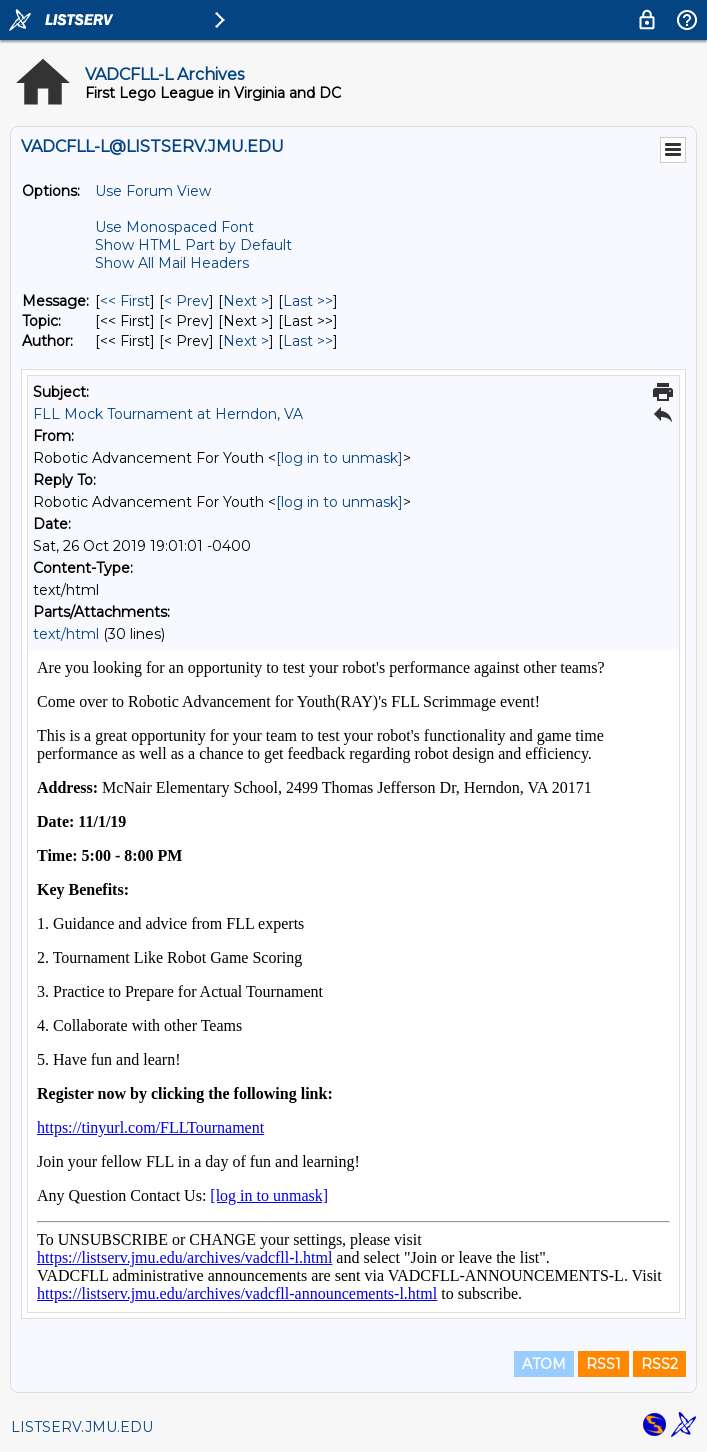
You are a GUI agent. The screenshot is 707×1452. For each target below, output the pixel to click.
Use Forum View (153, 191)
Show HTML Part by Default (193, 245)
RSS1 (603, 1364)
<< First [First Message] (125, 301)
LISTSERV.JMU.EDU (82, 1427)
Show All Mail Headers (172, 263)
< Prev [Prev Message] (186, 301)
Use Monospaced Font (174, 227)
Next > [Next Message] (246, 301)
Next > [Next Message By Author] (246, 341)
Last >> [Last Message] (308, 301)
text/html (66, 634)
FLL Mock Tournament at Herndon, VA (168, 414)
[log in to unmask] (339, 458)
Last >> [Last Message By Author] (308, 341)
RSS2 (659, 1364)
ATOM (544, 1364)
